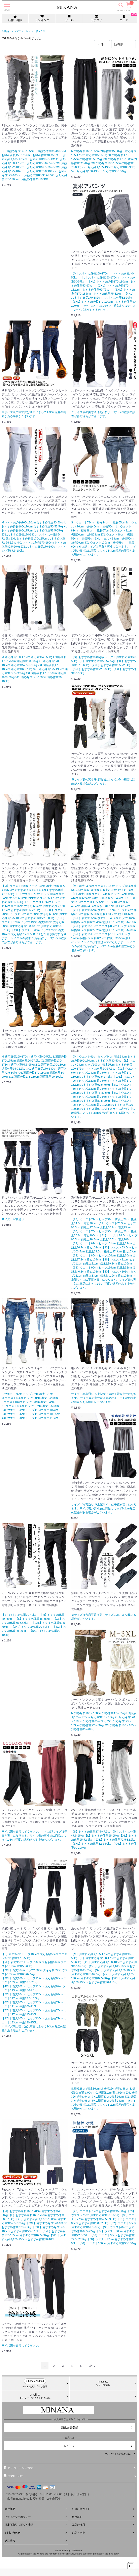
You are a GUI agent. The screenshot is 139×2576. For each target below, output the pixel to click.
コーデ (124, 18)
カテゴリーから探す (70, 2468)
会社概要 (36, 2508)
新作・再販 (15, 18)
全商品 (5, 31)
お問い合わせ (36, 2532)
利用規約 (103, 2516)
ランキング (42, 18)
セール (69, 18)
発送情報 (36, 2540)
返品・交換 (103, 2532)
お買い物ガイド (103, 2508)
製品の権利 (103, 2524)
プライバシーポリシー (36, 2516)
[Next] (92, 2365)
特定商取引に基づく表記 (36, 2524)
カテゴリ (96, 18)
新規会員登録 (97, 2427)
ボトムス (40, 31)
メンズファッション (22, 31)
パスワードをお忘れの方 (120, 2453)
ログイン (98, 2445)
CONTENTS (70, 2476)
